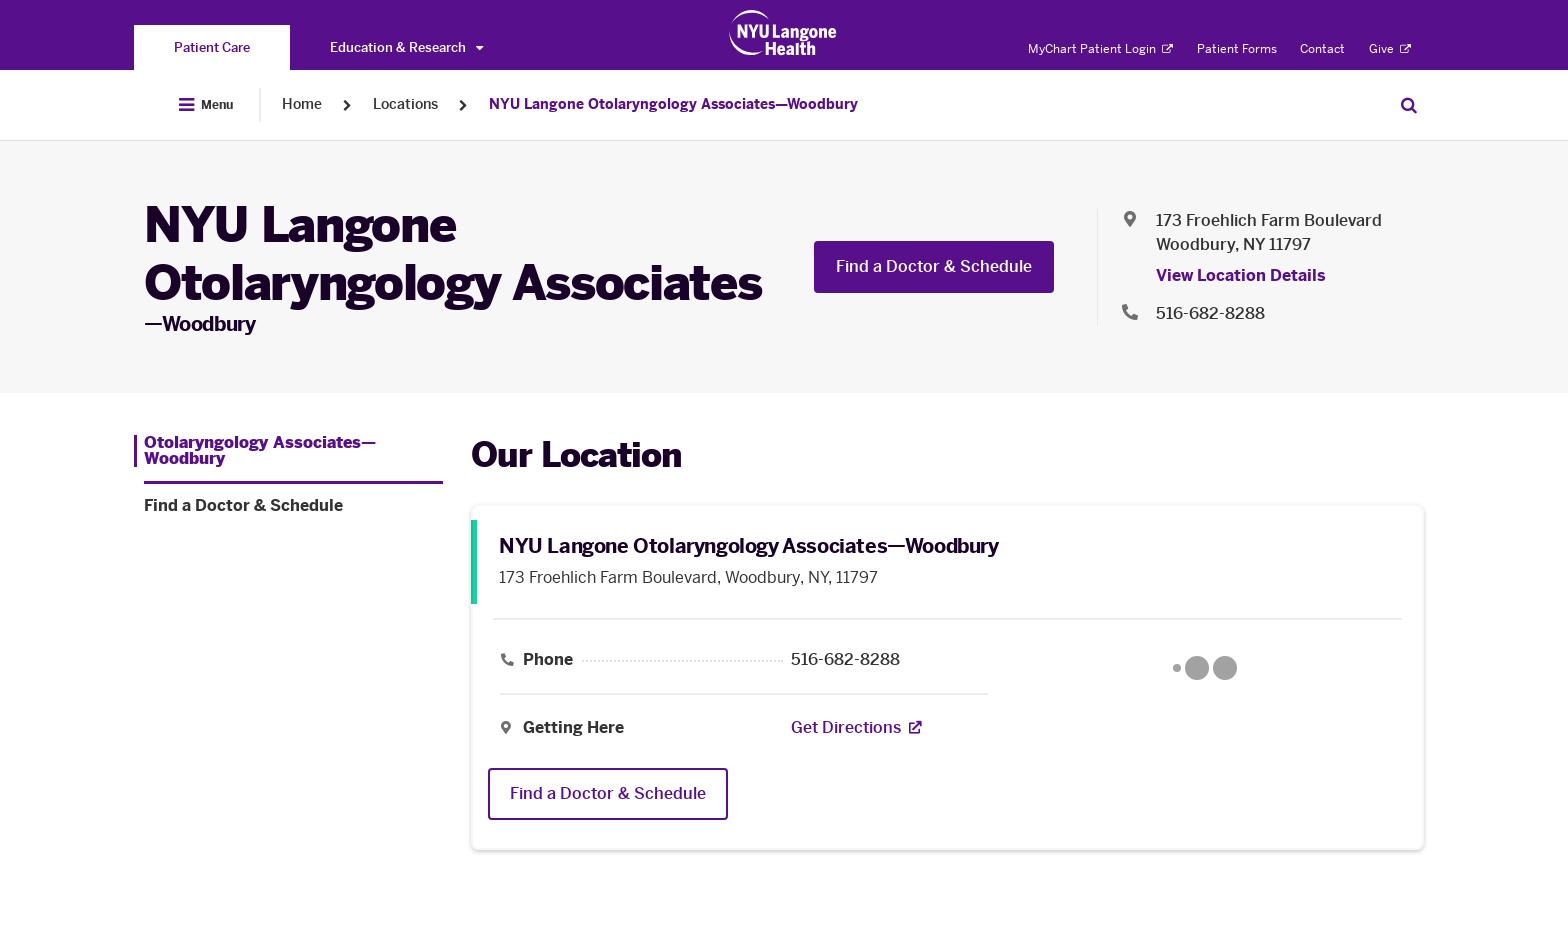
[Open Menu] (206, 105)
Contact (1322, 49)
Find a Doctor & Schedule (934, 266)
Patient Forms (1237, 49)
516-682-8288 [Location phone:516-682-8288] (1210, 313)
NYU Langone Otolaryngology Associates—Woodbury (673, 104)
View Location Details (1241, 275)
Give (1390, 49)
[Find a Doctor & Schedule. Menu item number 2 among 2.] (293, 506)
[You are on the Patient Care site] (212, 47)
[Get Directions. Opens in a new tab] (846, 728)
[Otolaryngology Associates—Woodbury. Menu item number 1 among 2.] (288, 451)
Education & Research (406, 47)
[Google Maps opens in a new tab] (1205, 668)
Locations (405, 104)
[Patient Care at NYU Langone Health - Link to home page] (783, 33)
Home (302, 104)
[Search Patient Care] (1409, 105)
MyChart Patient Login (1100, 49)
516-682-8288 (845, 660)
